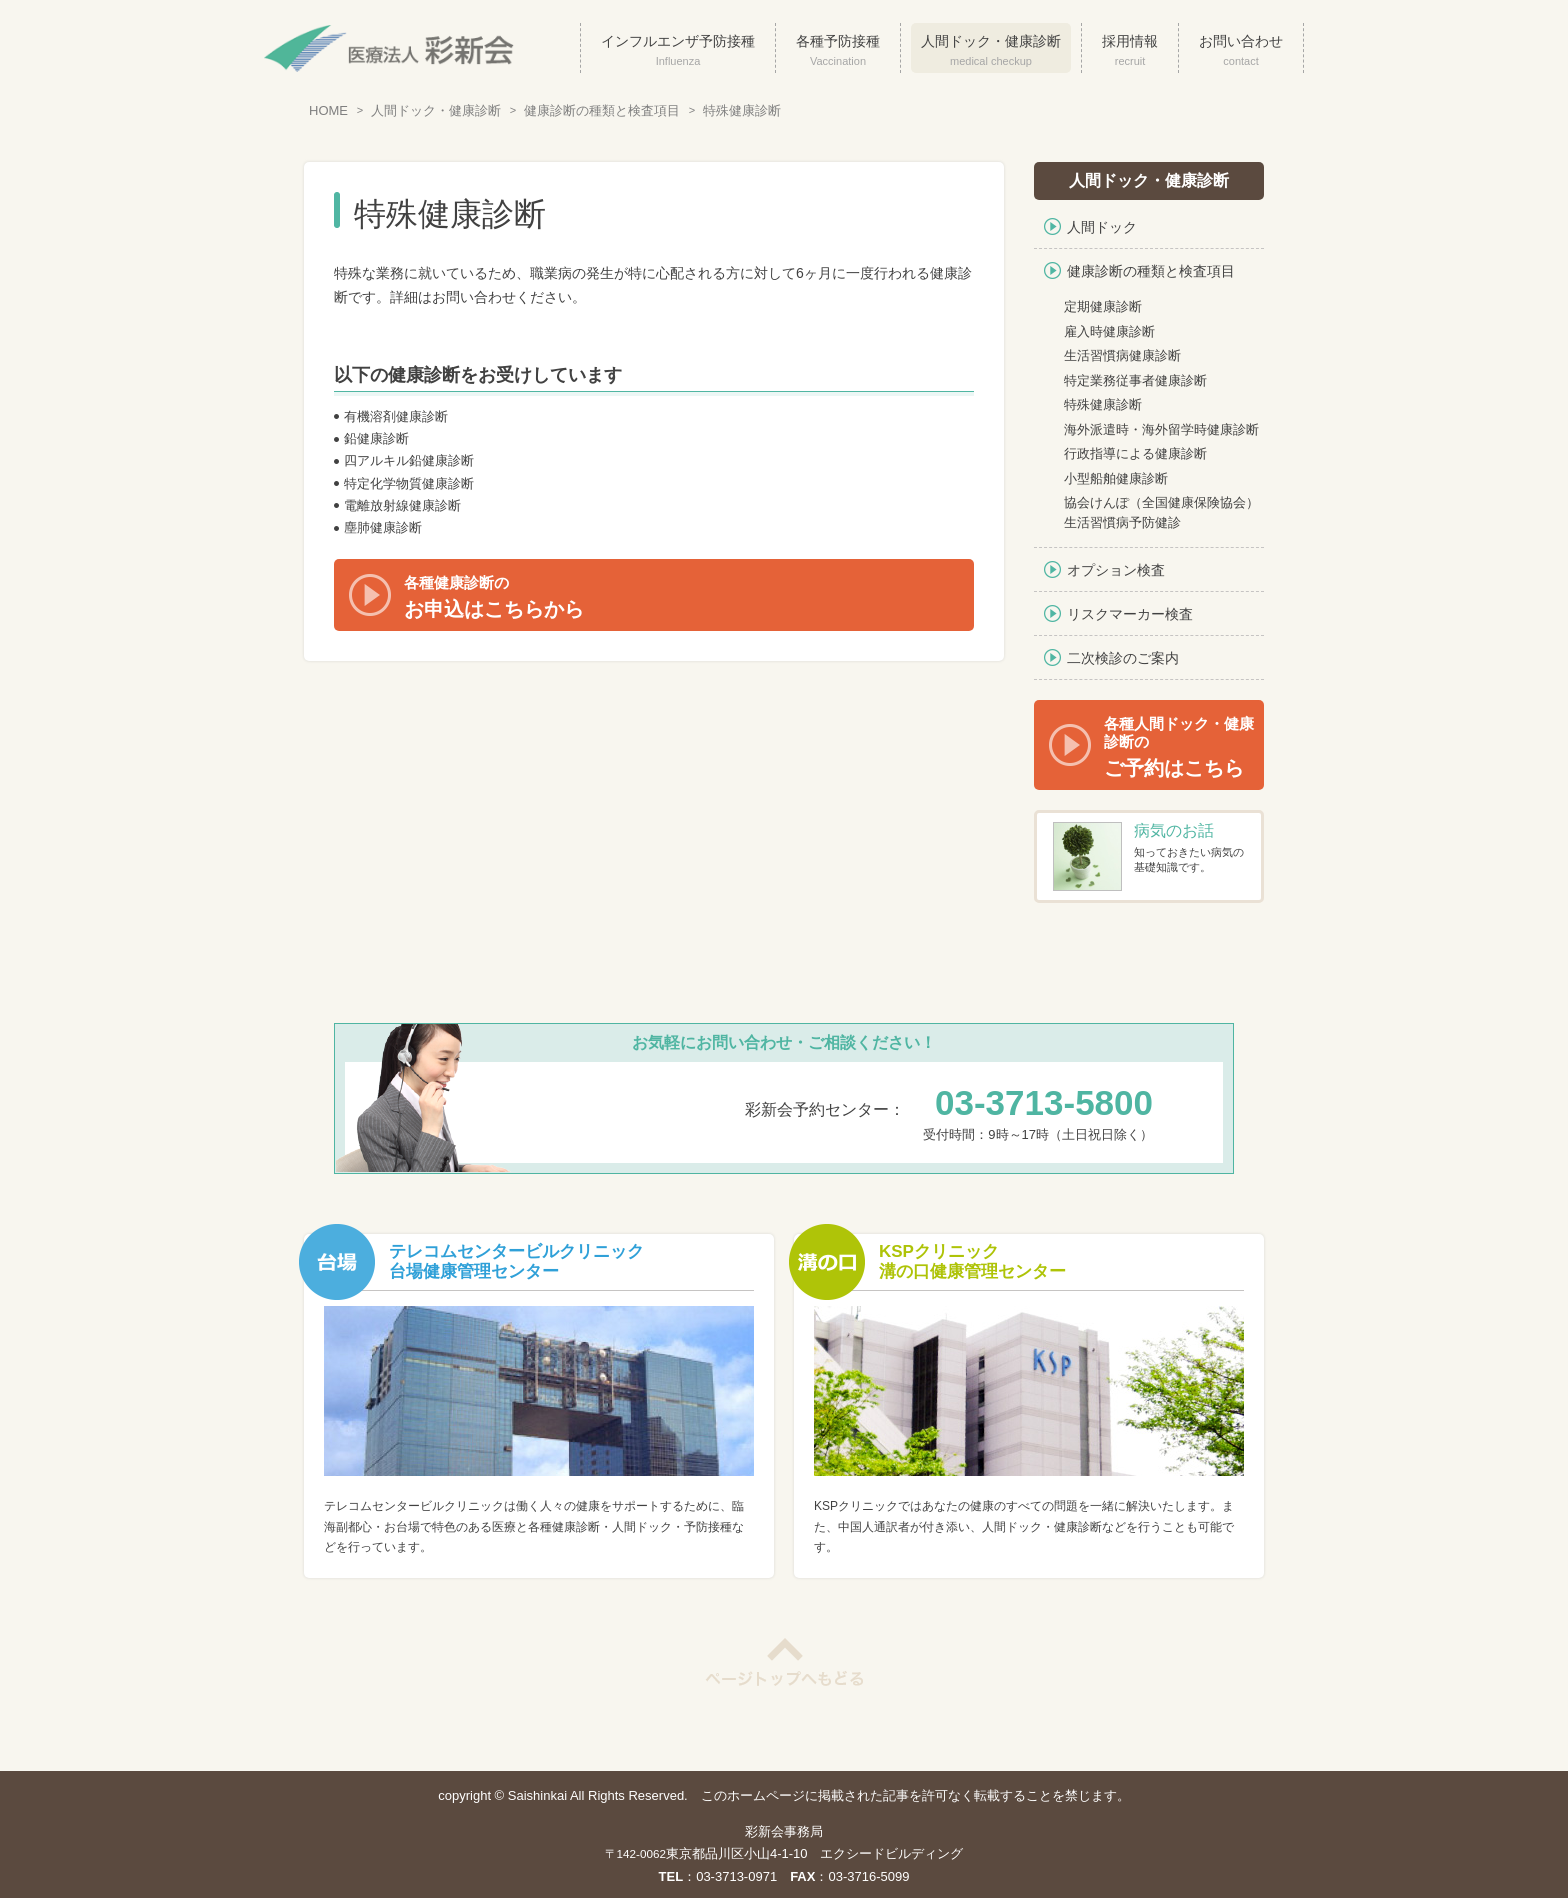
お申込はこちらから (689, 597)
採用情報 (1130, 50)
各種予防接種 (838, 50)
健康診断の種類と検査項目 (602, 110)
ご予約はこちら (1184, 747)
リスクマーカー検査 (1130, 614)
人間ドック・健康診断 (991, 50)
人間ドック (1102, 227)
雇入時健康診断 (1109, 331)
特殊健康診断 (742, 110)
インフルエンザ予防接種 (678, 50)
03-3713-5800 (1044, 1102)
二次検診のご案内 (1123, 658)
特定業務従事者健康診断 (1135, 380)
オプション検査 (1116, 570)
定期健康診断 (1103, 306)
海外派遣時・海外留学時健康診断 (1161, 429)
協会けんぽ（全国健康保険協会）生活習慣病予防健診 (1161, 512)
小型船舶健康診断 (1116, 478)
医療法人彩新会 (389, 48)
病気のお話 (1174, 830)
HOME (328, 110)
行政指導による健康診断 (1135, 453)
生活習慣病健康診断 (1122, 355)
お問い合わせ (1241, 50)
